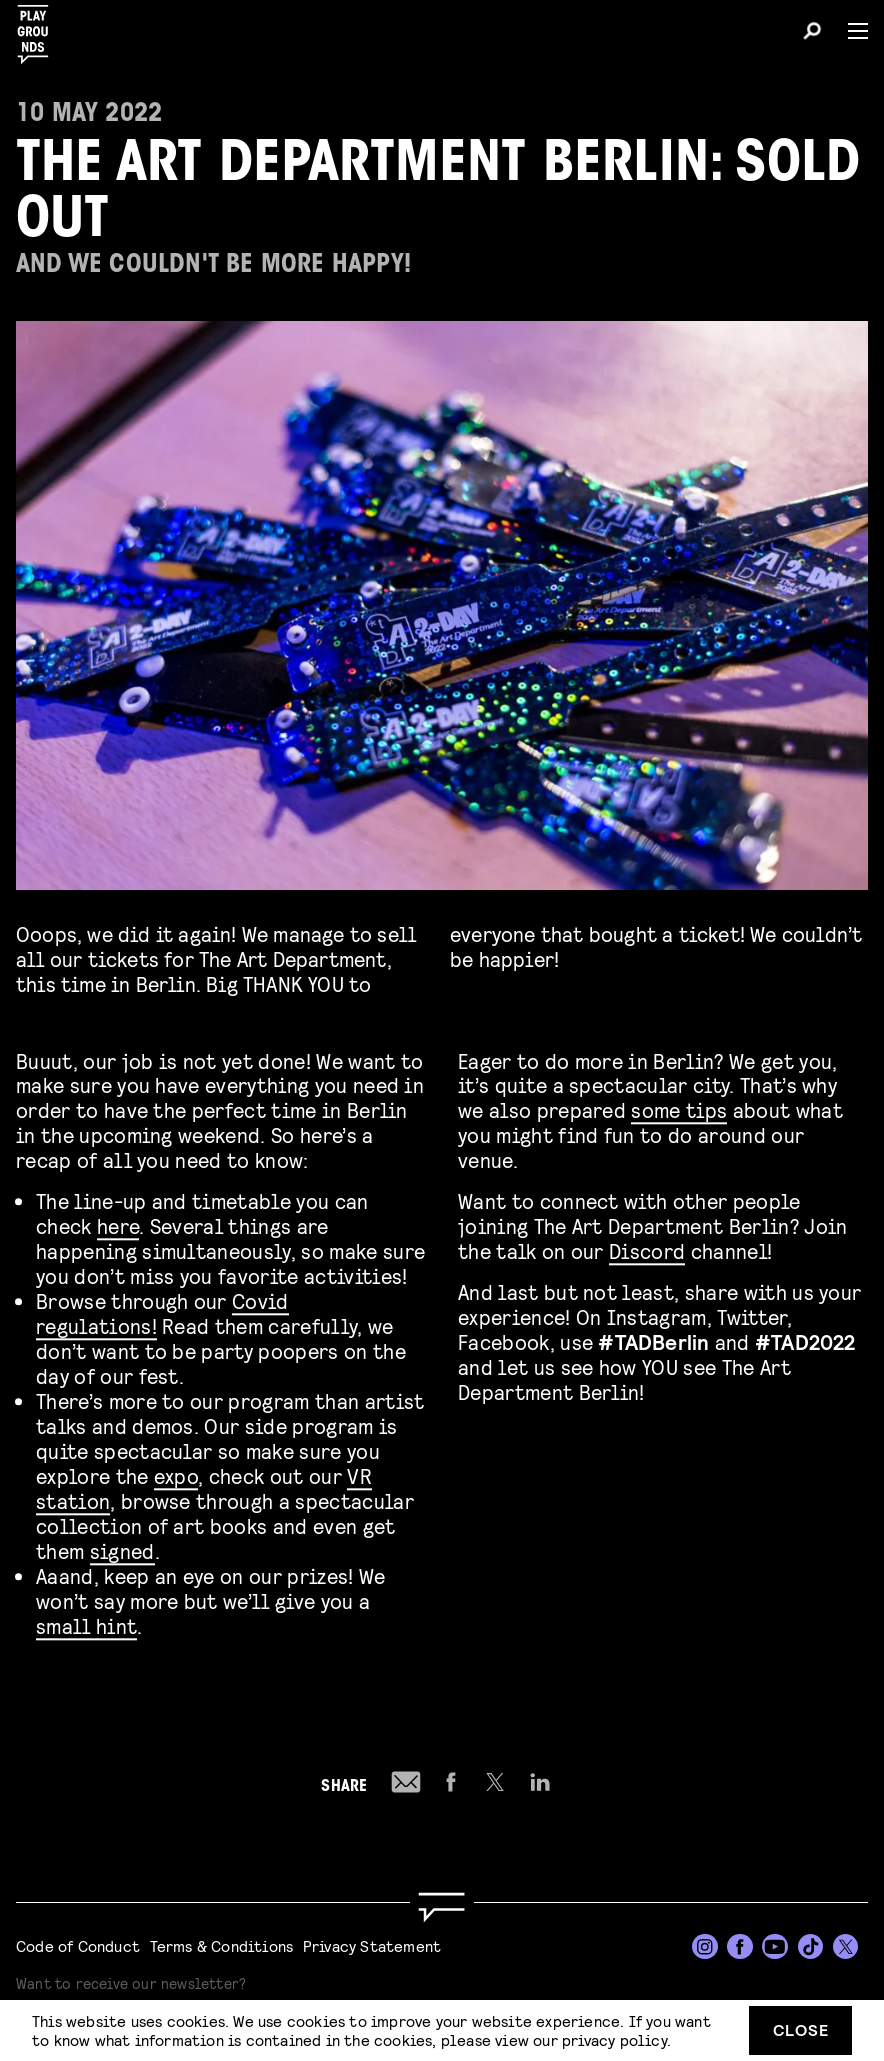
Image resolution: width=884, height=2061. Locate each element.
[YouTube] (775, 1947)
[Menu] (850, 31)
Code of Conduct (78, 1945)
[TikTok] (811, 1947)
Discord (647, 1246)
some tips (679, 1105)
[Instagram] (705, 1947)
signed (122, 1546)
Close (801, 2029)
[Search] (812, 34)
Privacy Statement (372, 1945)
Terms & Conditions (222, 1945)
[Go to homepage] (442, 1907)
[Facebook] (740, 1947)
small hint (86, 1621)
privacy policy (614, 2039)
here (118, 1221)
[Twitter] (846, 1947)
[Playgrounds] (39, 28)
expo (176, 1471)
